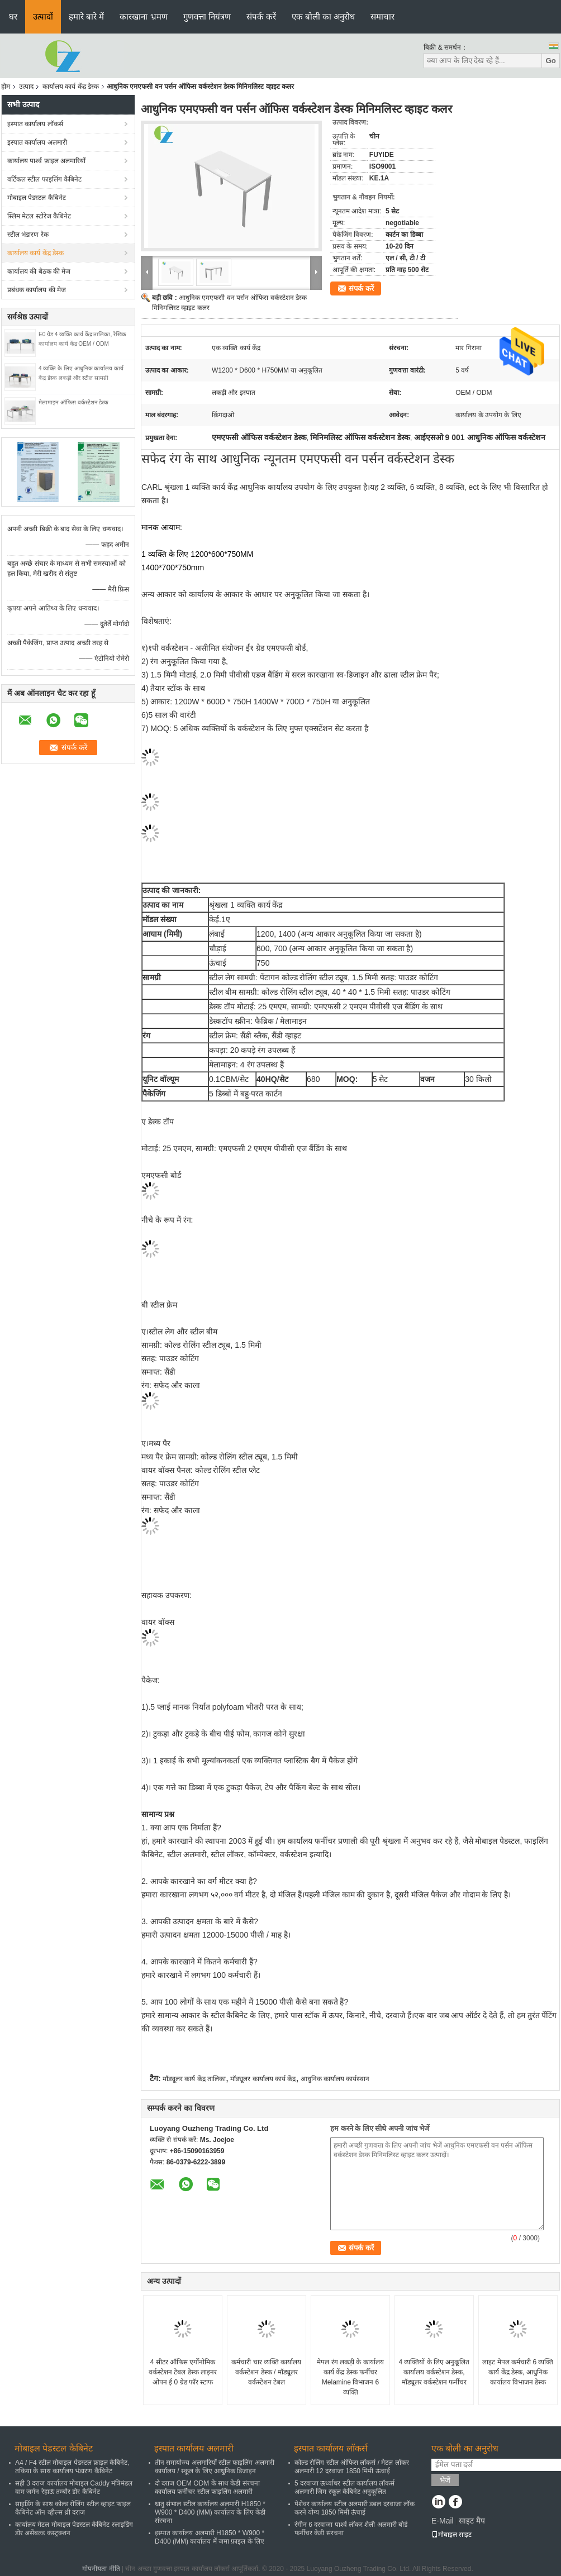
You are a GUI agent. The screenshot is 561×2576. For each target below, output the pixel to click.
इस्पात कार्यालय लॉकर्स (35, 124)
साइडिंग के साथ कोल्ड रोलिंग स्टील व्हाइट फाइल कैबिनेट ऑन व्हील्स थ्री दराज (73, 2508)
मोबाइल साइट (451, 2535)
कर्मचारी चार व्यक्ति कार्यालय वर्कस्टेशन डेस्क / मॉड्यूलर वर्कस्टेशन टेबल (266, 2372)
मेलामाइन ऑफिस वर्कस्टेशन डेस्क (73, 402)
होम (5, 86)
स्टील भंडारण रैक (28, 234)
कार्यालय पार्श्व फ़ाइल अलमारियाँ (46, 161)
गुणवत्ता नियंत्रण (207, 16)
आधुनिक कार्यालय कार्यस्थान (335, 2079)
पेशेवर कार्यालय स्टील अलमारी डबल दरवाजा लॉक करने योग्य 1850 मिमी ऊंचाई (354, 2508)
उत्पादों (43, 16)
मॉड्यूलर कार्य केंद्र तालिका (194, 2079)
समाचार (382, 16)
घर (13, 16)
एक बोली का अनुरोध (323, 16)
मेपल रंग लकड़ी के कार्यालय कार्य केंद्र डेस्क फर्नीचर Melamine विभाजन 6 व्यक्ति (350, 2377)
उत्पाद (26, 86)
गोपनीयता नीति (101, 2569)
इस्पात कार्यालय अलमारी (37, 142)
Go (550, 60)
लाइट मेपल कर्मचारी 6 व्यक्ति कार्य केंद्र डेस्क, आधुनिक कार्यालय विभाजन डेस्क (517, 2372)
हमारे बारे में (86, 16)
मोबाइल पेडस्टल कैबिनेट (36, 198)
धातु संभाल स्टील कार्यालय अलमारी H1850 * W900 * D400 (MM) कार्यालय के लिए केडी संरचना (210, 2512)
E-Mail (442, 2520)
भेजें (445, 2480)
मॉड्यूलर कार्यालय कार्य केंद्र (263, 2079)
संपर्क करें (261, 16)
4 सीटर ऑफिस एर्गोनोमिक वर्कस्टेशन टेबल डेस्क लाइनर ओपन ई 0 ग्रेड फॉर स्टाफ (183, 2372)
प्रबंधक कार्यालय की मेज (36, 290)
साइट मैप (472, 2520)
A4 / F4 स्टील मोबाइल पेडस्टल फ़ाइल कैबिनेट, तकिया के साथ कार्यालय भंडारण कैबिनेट (72, 2467)
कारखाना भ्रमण (143, 16)
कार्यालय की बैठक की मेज (38, 271)
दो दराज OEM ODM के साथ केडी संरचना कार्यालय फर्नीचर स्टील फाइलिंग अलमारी (207, 2487)
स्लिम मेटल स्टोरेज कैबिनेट (39, 216)
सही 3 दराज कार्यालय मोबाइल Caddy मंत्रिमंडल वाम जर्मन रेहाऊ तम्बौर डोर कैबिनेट (73, 2487)
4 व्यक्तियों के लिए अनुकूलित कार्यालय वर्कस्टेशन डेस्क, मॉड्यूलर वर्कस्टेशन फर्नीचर (433, 2372)
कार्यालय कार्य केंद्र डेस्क (70, 86)
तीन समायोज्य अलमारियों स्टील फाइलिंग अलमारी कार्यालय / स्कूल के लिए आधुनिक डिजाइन (214, 2467)
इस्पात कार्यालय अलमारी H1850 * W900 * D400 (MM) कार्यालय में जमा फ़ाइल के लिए (209, 2537)
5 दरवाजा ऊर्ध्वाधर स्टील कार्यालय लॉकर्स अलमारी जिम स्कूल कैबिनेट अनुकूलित (344, 2487)
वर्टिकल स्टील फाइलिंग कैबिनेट (44, 179)
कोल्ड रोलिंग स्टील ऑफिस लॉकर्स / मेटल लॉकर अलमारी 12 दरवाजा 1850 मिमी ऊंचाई (351, 2467)
